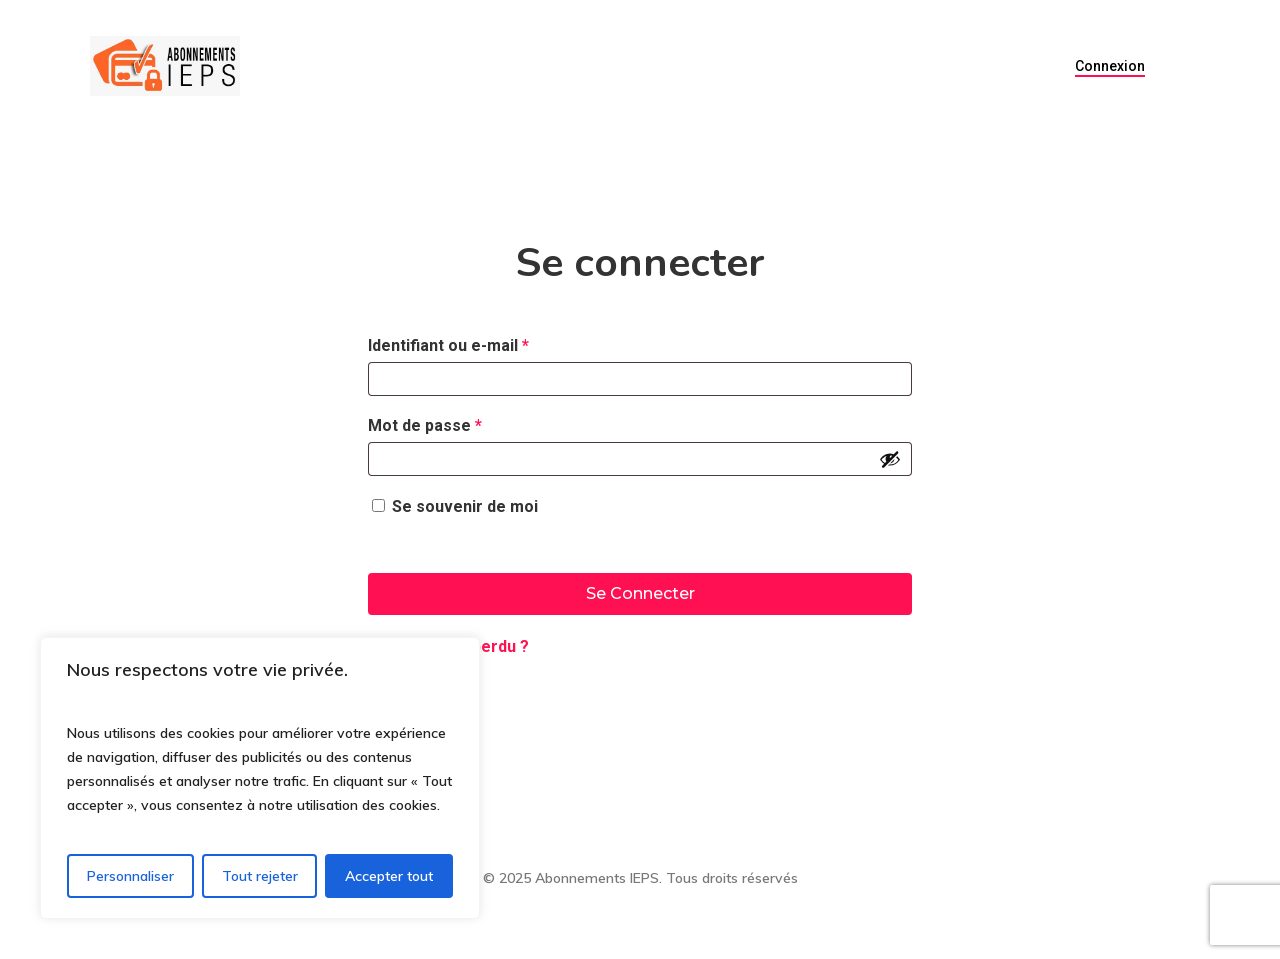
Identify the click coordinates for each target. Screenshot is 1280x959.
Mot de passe (467, 422)
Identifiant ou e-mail (490, 342)
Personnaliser (130, 876)
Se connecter (640, 593)
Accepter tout (389, 876)
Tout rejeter (260, 876)
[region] (260, 778)
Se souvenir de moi (465, 506)
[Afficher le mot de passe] (890, 459)
